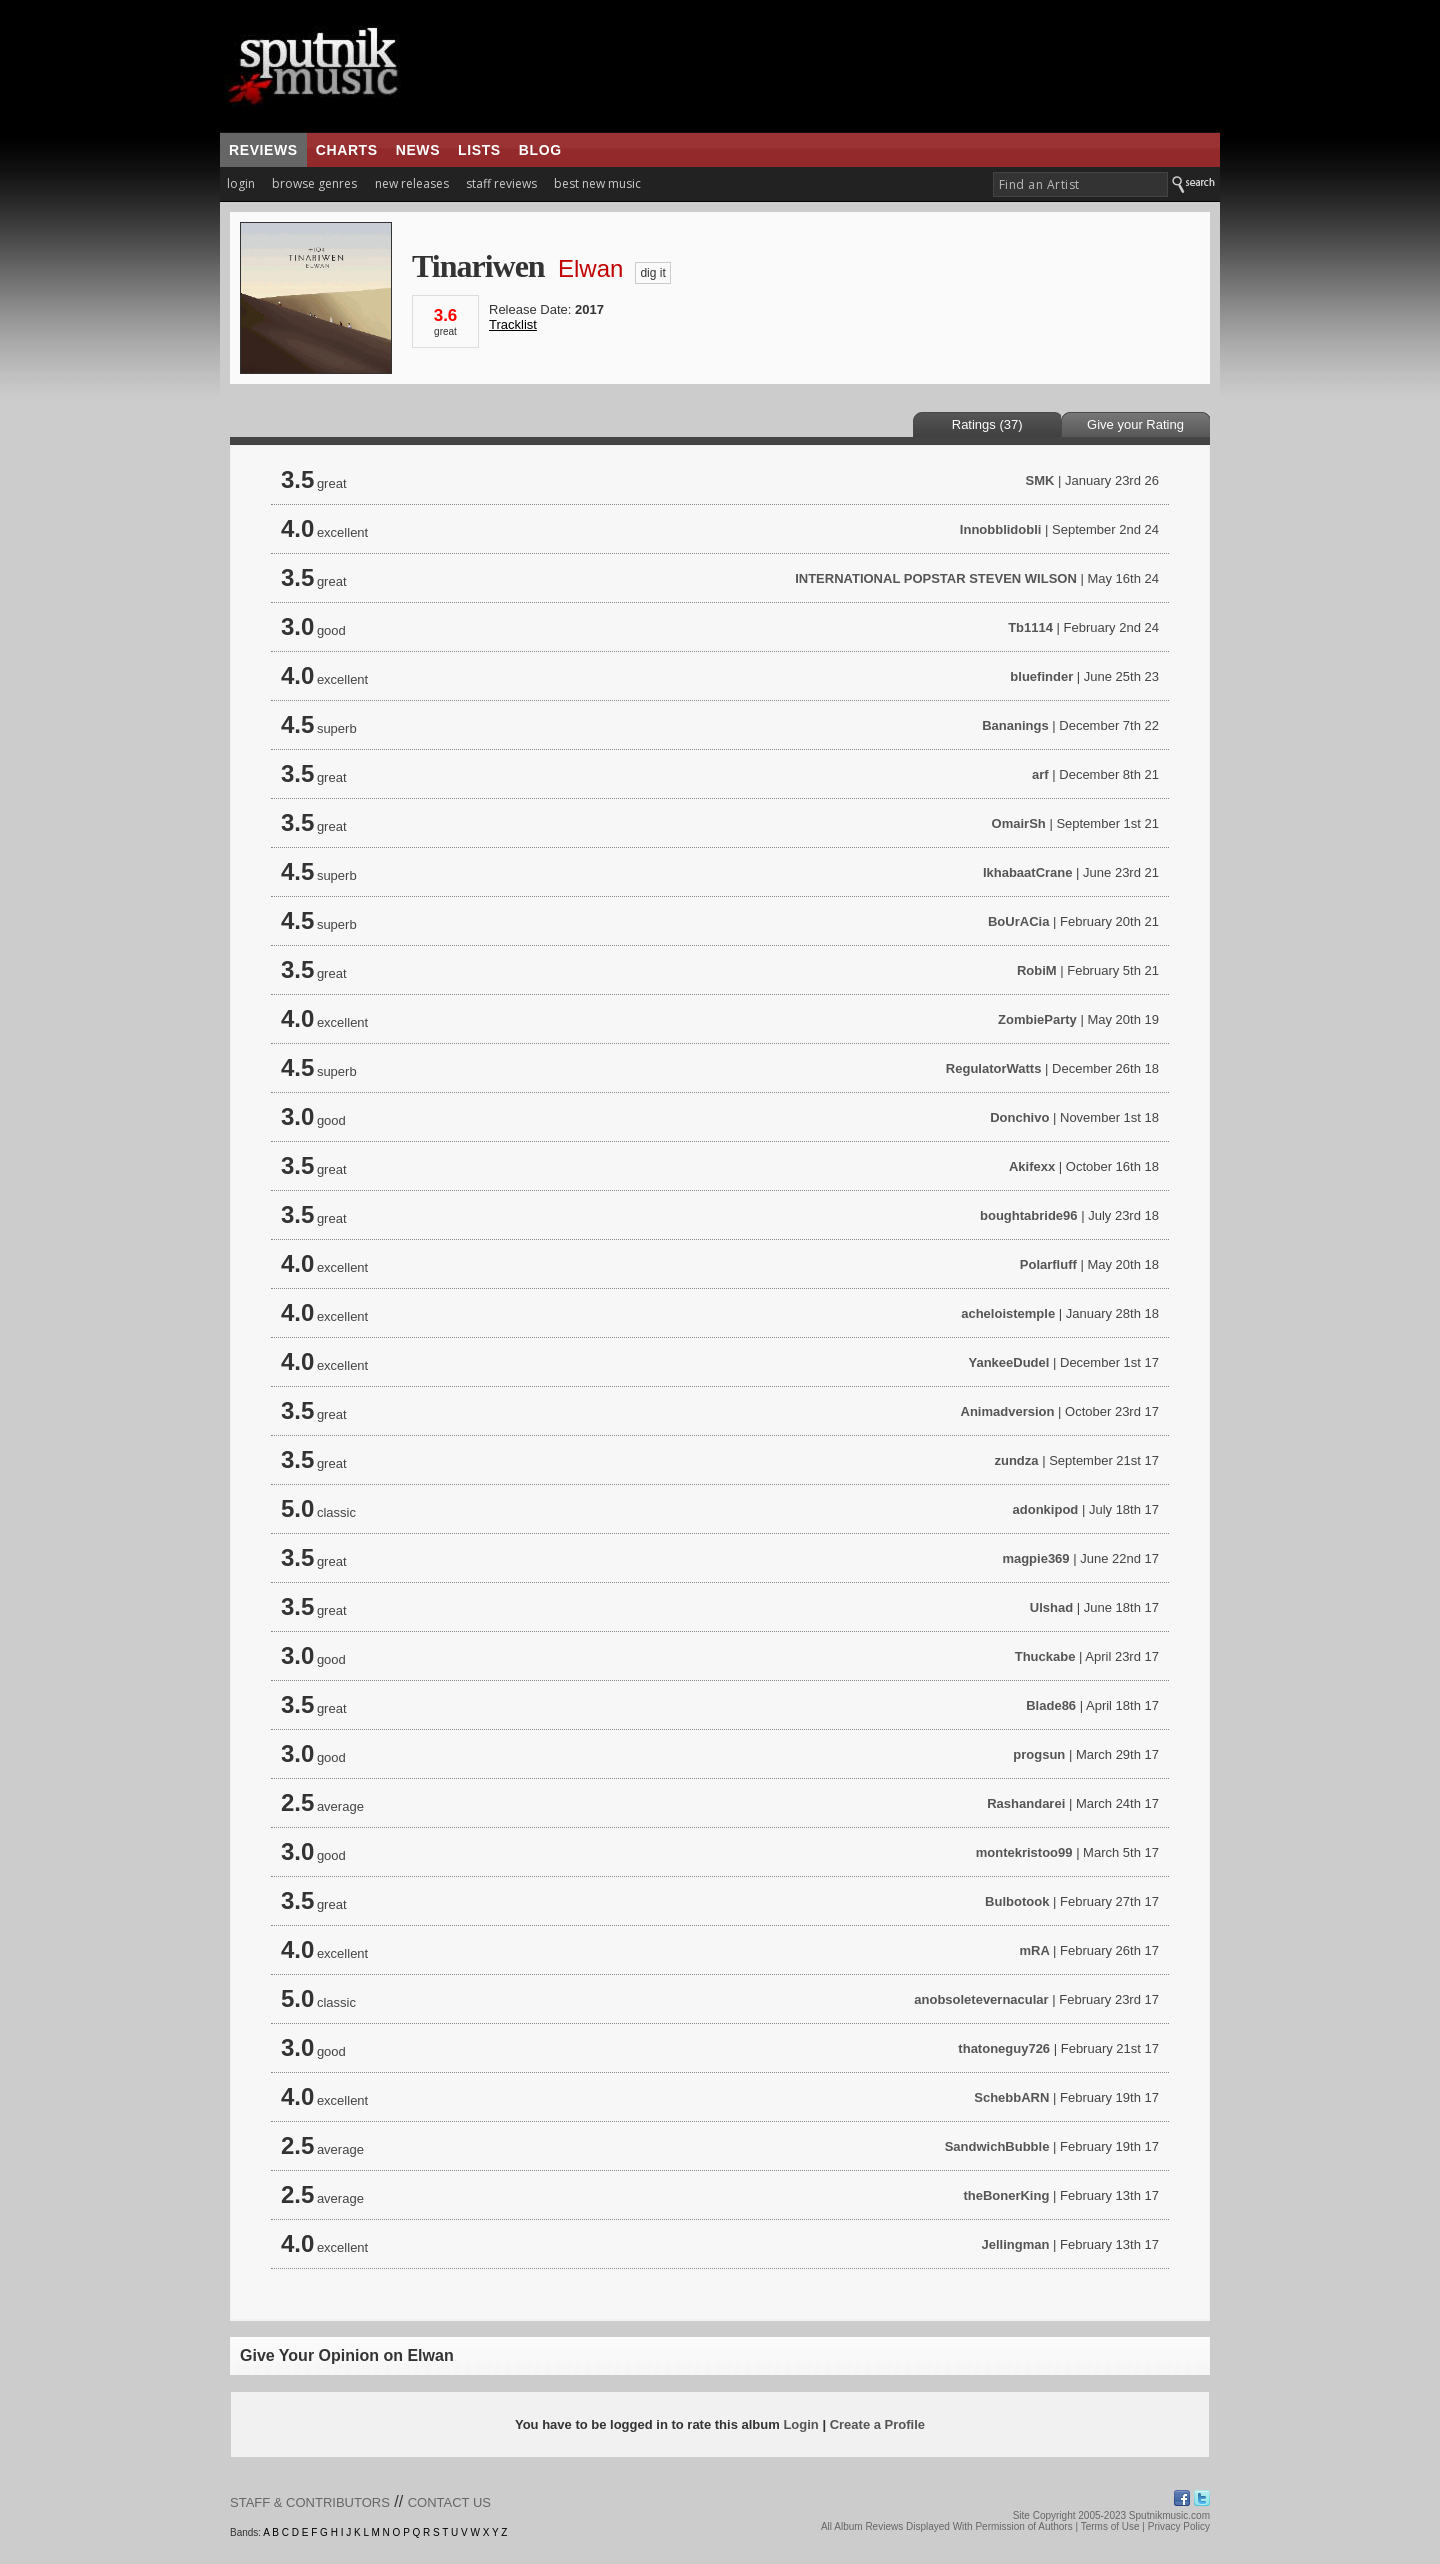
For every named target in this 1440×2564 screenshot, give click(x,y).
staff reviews (501, 183)
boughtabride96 (1029, 1215)
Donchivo (1019, 1117)
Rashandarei (1026, 1803)
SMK (1040, 480)
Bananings (1015, 725)
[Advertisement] (839, 66)
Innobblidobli (1001, 529)
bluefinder (1041, 676)
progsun (1039, 1754)
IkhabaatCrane (1028, 872)
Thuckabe (1045, 1656)
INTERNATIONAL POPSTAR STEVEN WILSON (936, 578)
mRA (1035, 1950)
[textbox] (1080, 184)
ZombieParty (1037, 1019)
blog (540, 150)
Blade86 (1051, 1705)
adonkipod (1046, 1509)
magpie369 (1035, 1558)
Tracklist (513, 324)
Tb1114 (1030, 627)
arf (1040, 774)
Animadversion (1008, 1411)
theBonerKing (1006, 2195)
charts (347, 150)
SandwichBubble (997, 2146)
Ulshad (1051, 1607)
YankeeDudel (1008, 1362)
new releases (412, 183)
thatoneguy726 (1004, 2048)
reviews (263, 150)
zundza (1016, 1460)
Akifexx (1032, 1166)
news (418, 150)
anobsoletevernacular (981, 1999)
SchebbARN (1011, 2097)
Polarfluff (1048, 1264)
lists (479, 150)
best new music (597, 183)
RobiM (1037, 970)
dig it (652, 273)
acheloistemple (1008, 1313)
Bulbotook (1017, 1901)
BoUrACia (1018, 921)
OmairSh (1019, 823)
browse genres (314, 183)
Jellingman (1015, 2244)
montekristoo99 (1024, 1852)
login (241, 183)
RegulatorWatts (994, 1068)
